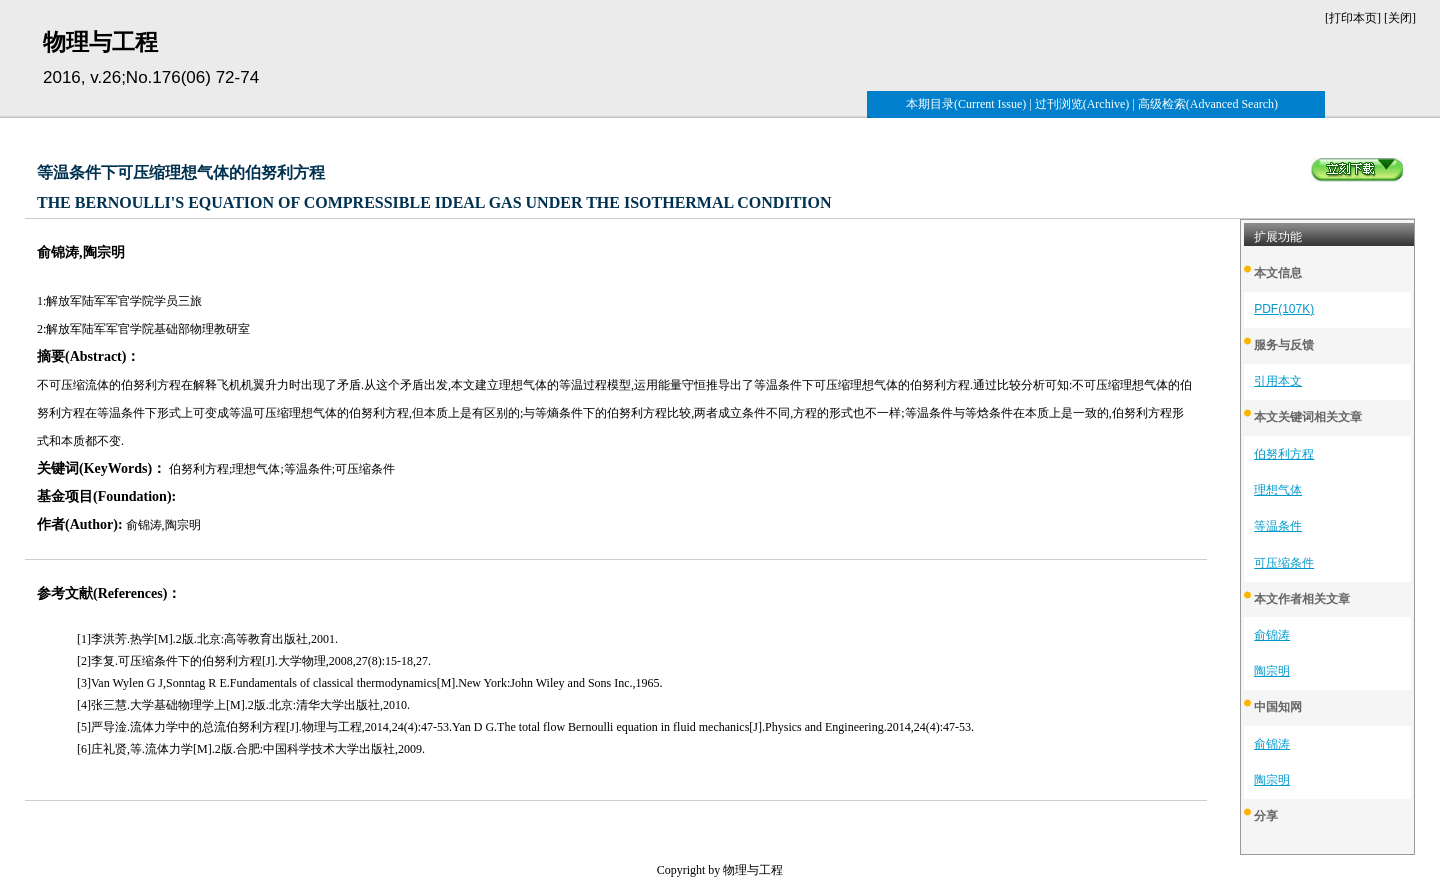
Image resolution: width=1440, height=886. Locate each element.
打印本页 (1353, 18)
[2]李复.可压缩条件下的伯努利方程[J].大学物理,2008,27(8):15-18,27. (254, 661)
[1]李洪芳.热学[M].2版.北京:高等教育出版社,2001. (207, 639)
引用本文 (1278, 381)
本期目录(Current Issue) (966, 104)
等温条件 (1278, 526)
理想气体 (1278, 490)
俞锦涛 (1272, 635)
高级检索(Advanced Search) (1208, 104)
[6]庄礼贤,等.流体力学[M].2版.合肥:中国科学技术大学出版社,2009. (251, 749)
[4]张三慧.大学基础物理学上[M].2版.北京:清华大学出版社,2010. (243, 705)
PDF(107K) (1284, 309)
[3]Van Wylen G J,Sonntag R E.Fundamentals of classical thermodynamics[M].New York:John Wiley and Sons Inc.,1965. (370, 683)
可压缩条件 (1284, 563)
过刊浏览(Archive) (1082, 104)
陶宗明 (1272, 671)
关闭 (1400, 18)
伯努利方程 (1284, 454)
